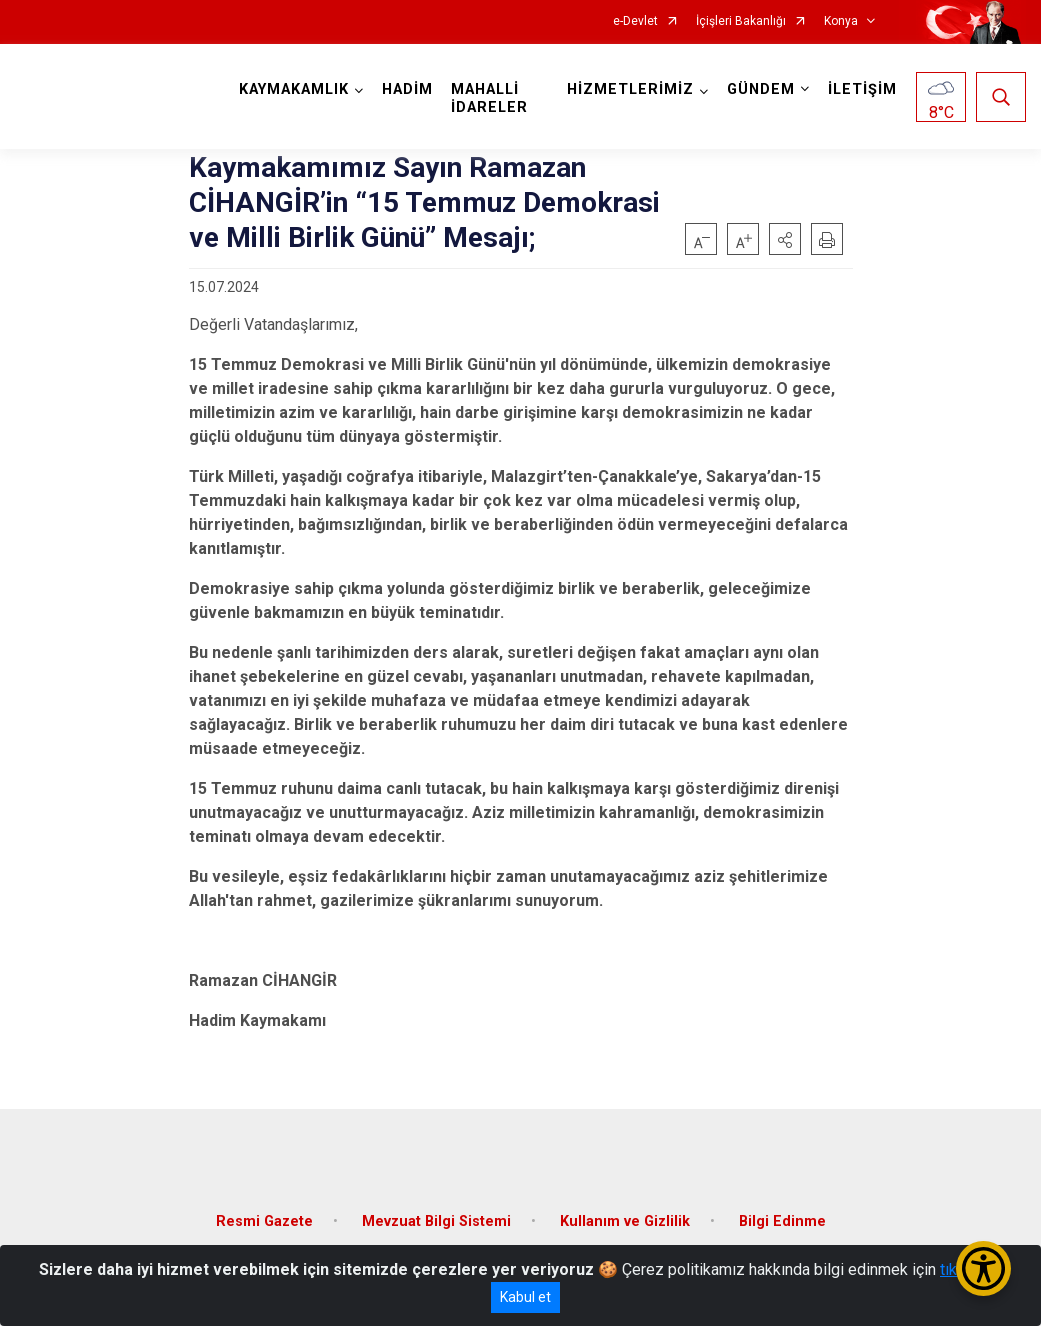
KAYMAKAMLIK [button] (294, 89)
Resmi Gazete (264, 1221)
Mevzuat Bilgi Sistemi (436, 1221)
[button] (785, 239)
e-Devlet (635, 21)
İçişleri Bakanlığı (741, 21)
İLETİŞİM (862, 89)
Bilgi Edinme (782, 1221)
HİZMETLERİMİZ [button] (630, 89)
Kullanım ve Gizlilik (625, 1221)
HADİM (407, 89)
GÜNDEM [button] (761, 89)
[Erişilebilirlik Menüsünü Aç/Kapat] (983, 1268)
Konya (841, 21)
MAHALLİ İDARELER (489, 98)
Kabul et (525, 1297)
